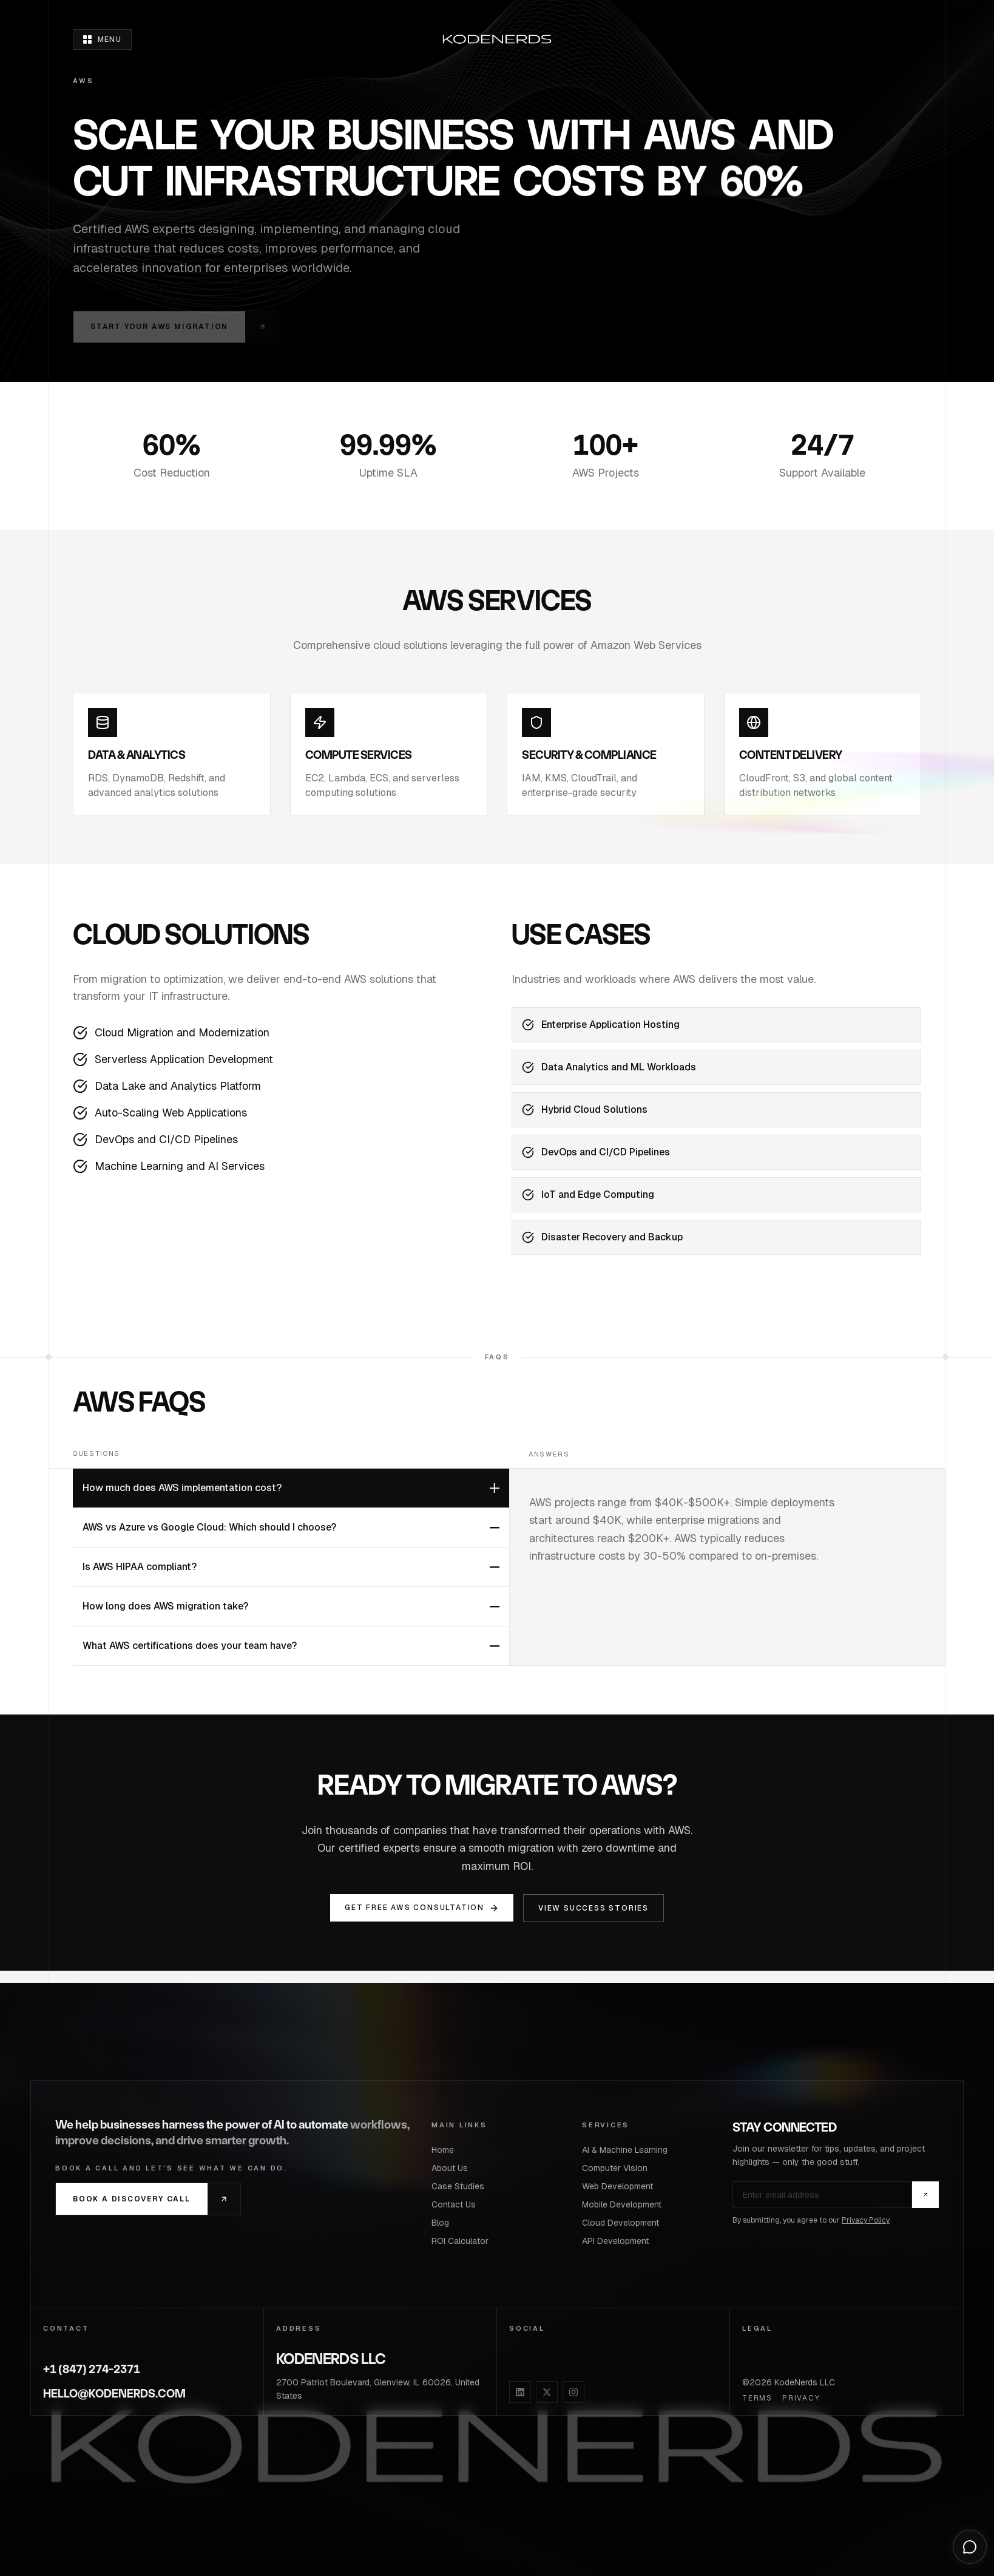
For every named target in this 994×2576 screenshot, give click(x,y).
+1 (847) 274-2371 (91, 2369)
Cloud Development (624, 2222)
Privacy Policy (866, 2220)
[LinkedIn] (520, 2392)
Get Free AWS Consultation (422, 1908)
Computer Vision (618, 2168)
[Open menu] (102, 39)
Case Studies (461, 2186)
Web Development (621, 2186)
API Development (619, 2240)
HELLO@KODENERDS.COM (114, 2394)
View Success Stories (593, 1908)
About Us (453, 2168)
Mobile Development (625, 2204)
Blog (443, 2222)
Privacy (801, 2398)
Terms (757, 2398)
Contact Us (457, 2204)
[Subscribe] (925, 2194)
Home (446, 2149)
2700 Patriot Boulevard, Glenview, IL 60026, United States (377, 2389)
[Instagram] (573, 2392)
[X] (547, 2392)
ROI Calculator (463, 2240)
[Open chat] (970, 2547)
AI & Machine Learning (628, 2149)
